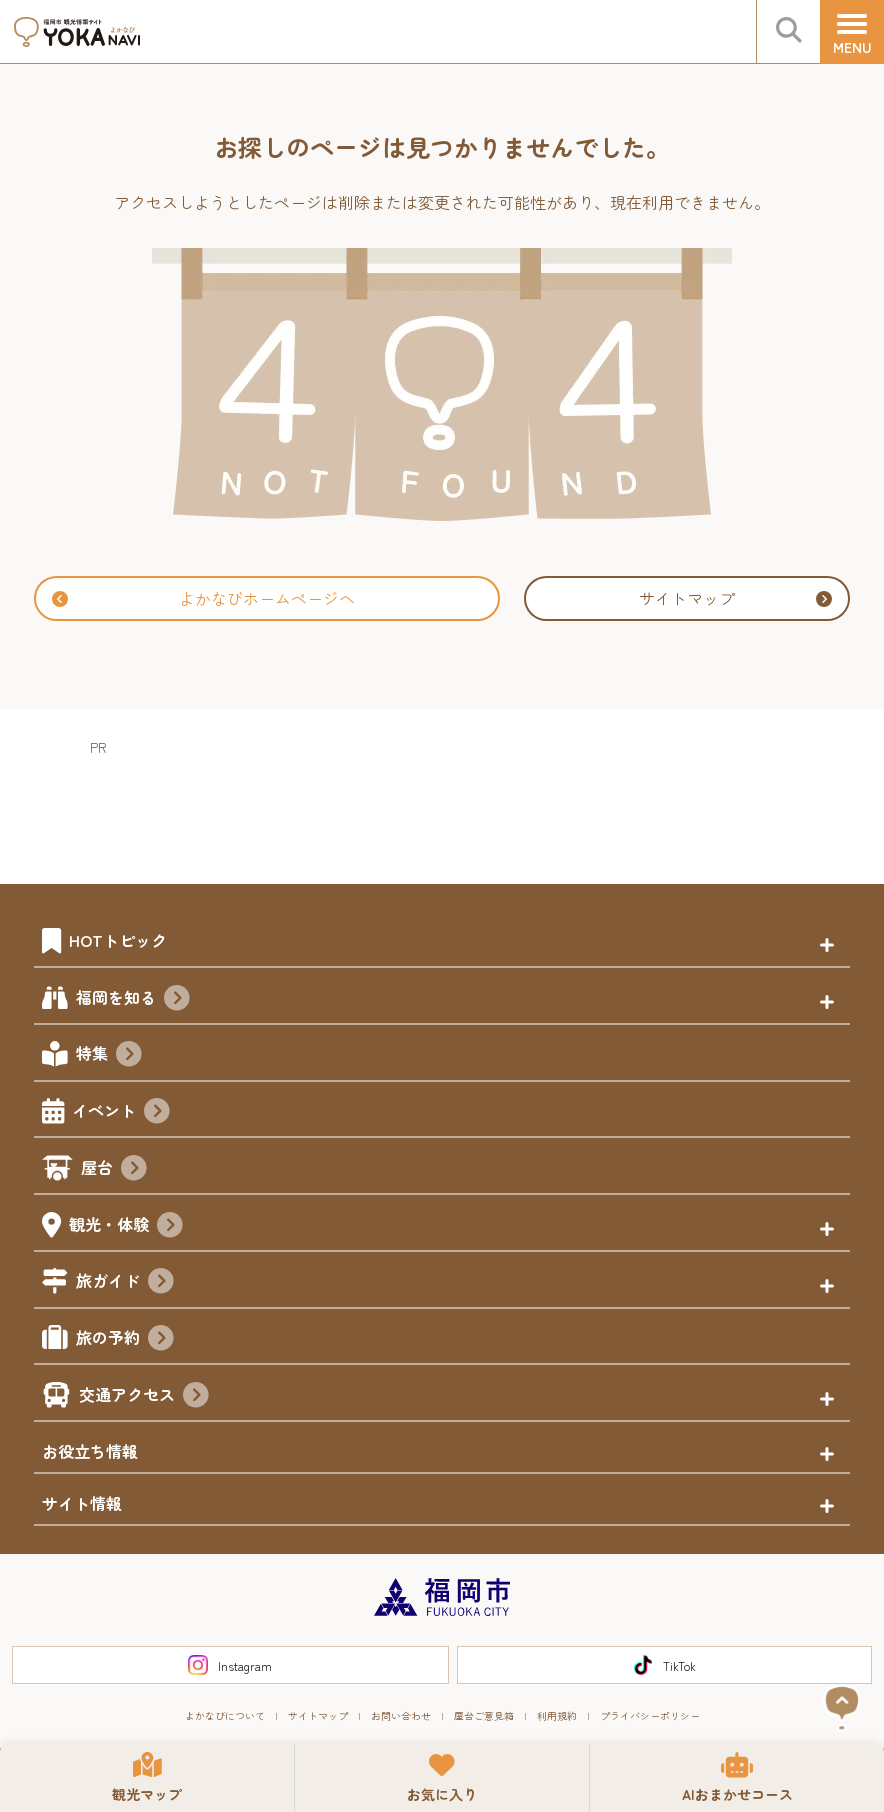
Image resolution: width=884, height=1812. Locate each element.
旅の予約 (125, 1340)
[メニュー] (852, 32)
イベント (121, 1113)
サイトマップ (735, 598)
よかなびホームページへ (203, 598)
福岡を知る (133, 1000)
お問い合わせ (401, 1715)
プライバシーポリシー (650, 1715)
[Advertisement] (454, 805)
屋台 (114, 1170)
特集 (109, 1056)
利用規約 (557, 1715)
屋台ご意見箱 (484, 1715)
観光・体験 (126, 1227)
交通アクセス (144, 1397)
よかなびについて (225, 1715)
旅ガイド (125, 1283)
